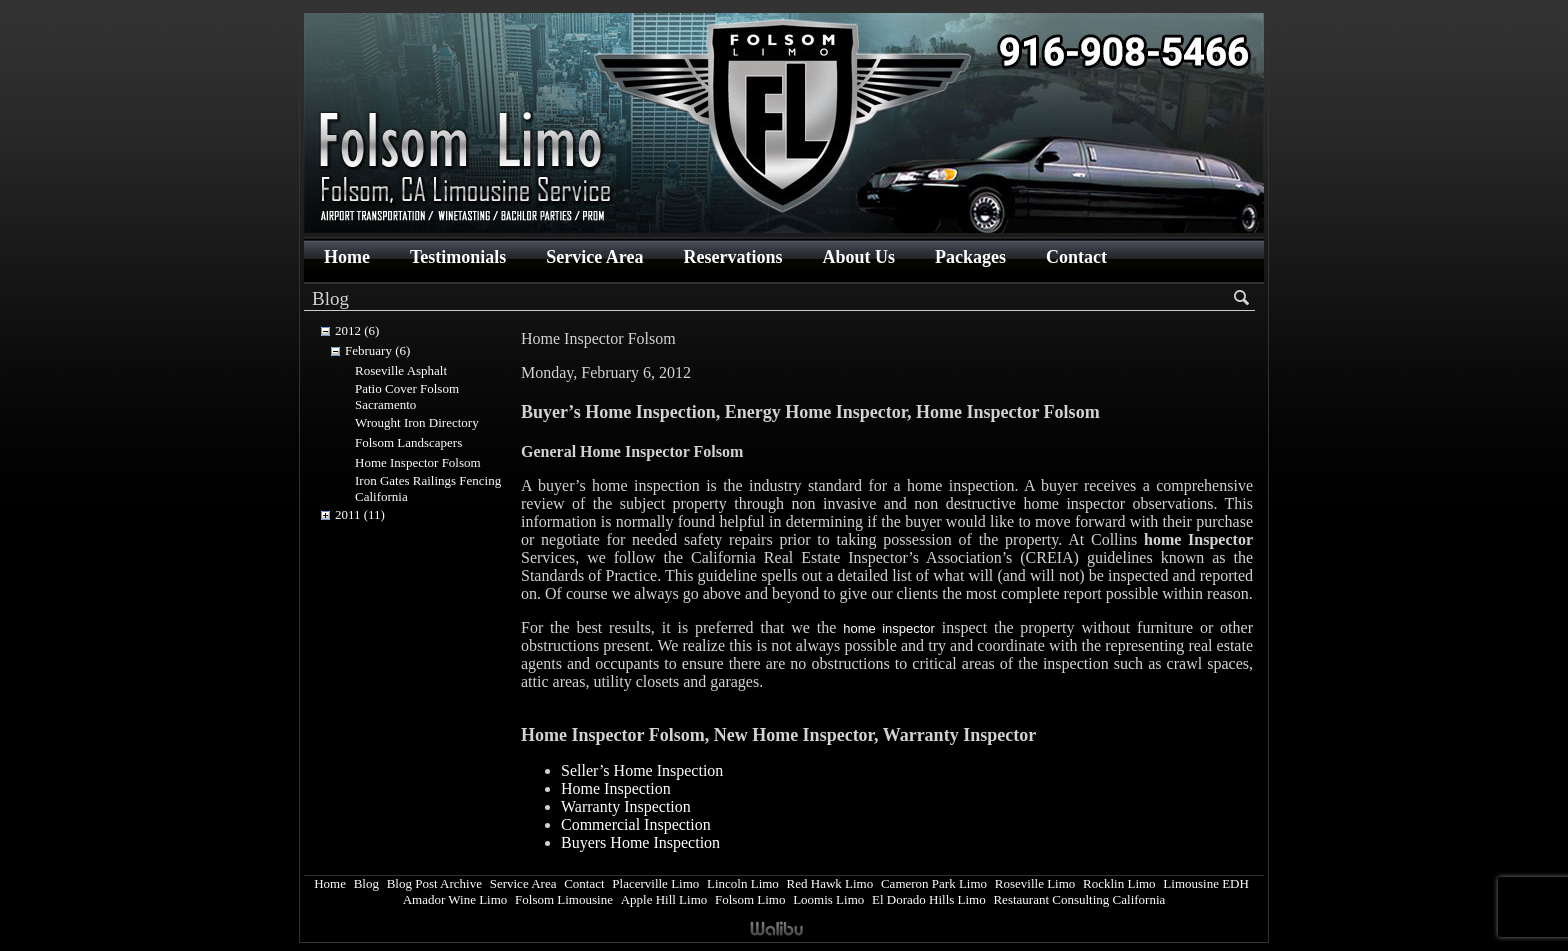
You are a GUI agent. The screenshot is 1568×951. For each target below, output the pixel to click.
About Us (858, 257)
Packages (970, 257)
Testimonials (458, 257)
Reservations (732, 257)
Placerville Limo (655, 883)
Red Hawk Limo (830, 883)
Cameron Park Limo (934, 883)
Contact (1076, 257)
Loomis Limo (828, 899)
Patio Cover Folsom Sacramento (407, 396)
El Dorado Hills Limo (929, 899)
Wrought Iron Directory (417, 422)
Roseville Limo (1035, 883)
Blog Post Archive (434, 883)
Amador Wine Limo (455, 899)
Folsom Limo (750, 899)
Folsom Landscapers (408, 442)
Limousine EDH (1206, 883)
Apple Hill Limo (664, 899)
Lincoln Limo (743, 883)
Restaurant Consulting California (1079, 899)
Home (347, 257)
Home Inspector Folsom (418, 462)
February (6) (377, 350)
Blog (366, 883)
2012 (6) (357, 330)
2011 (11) (360, 514)
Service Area (594, 257)
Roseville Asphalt (401, 370)
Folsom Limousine (564, 899)
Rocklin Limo (1119, 883)
